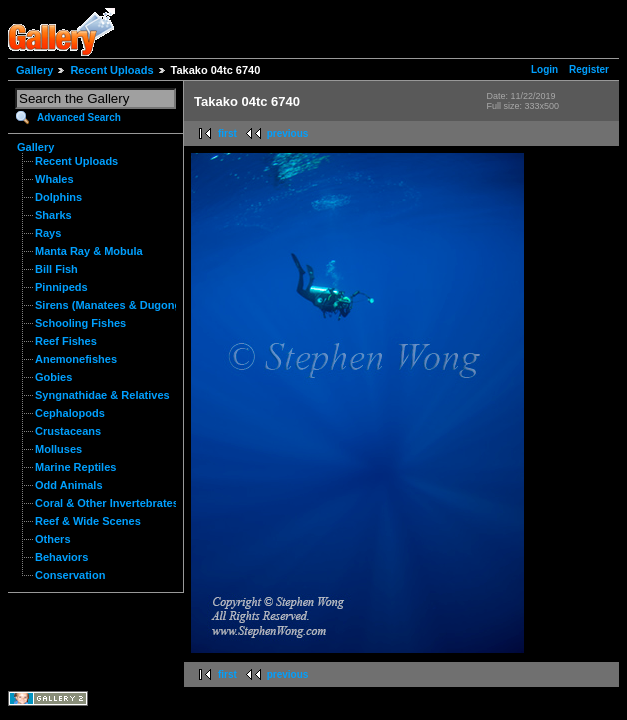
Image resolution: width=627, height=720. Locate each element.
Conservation (70, 575)
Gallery (34, 70)
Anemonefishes (76, 359)
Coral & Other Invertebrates (107, 503)
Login (544, 69)
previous (288, 133)
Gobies (53, 377)
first (227, 133)
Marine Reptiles (75, 467)
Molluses (58, 449)
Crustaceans (68, 431)
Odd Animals (69, 485)
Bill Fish (56, 269)
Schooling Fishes (80, 323)
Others (53, 539)
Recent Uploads (111, 70)
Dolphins (58, 197)
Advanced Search (79, 117)
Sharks (53, 215)
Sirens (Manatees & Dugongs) (113, 305)
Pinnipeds (61, 287)
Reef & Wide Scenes (88, 521)
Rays (48, 233)
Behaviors (61, 557)
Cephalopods (70, 413)
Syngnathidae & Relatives (102, 395)
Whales (54, 179)
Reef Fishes (66, 341)
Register (589, 69)
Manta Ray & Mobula (89, 251)
